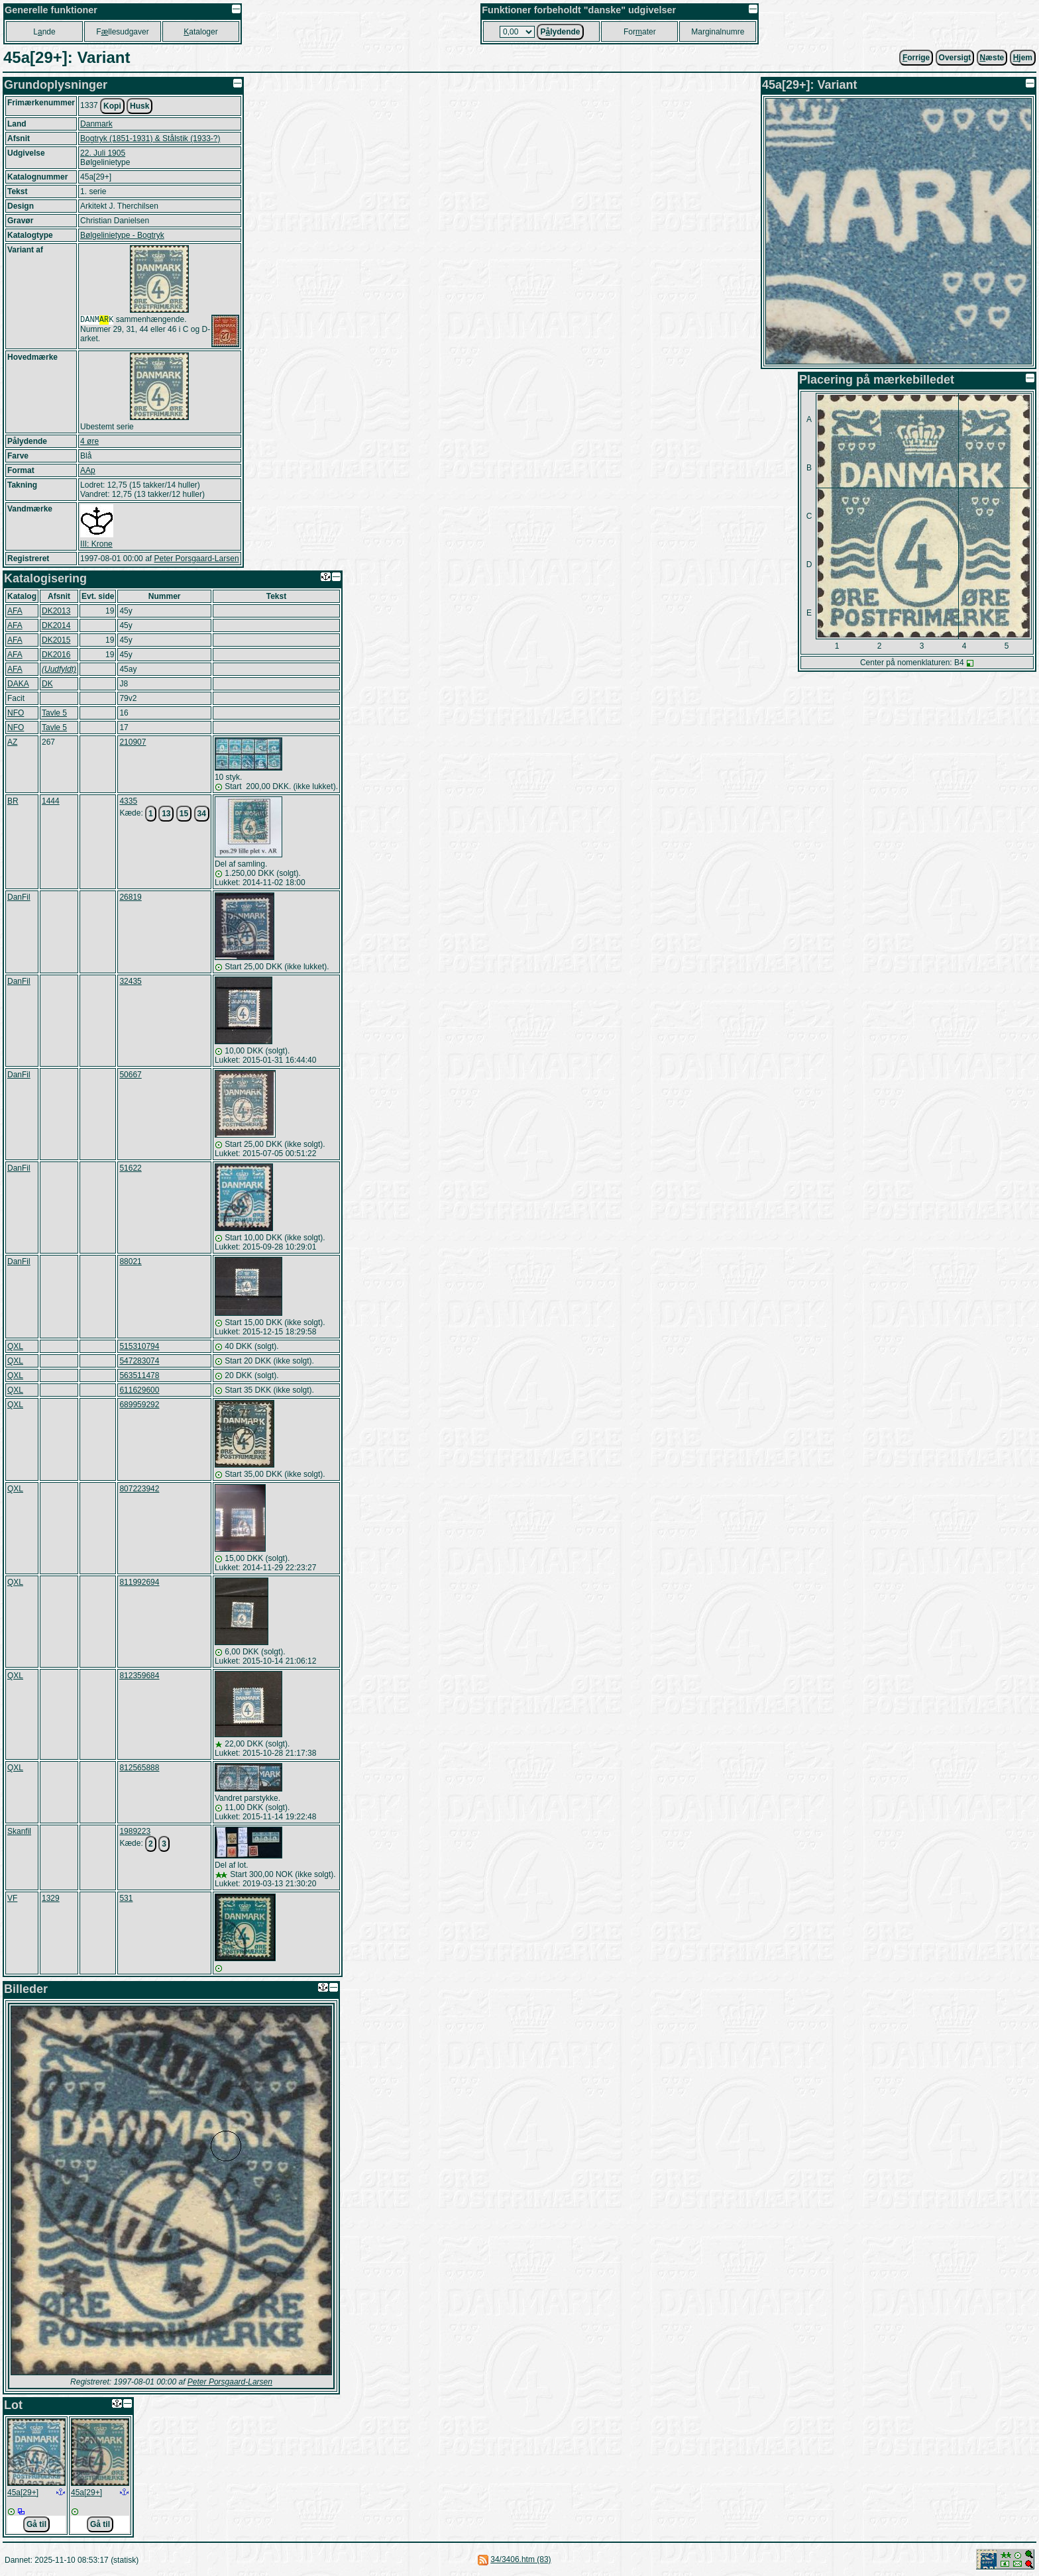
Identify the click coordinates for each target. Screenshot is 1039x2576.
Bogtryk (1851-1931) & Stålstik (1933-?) (150, 138)
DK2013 (56, 611)
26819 (130, 897)
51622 (130, 1168)
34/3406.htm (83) (520, 2559)
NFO (15, 713)
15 (184, 813)
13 (166, 813)
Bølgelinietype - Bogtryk (122, 235)
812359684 (139, 1675)
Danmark (96, 124)
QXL (15, 1346)
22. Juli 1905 (102, 153)
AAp (87, 470)
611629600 (139, 1390)
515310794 (139, 1346)
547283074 (139, 1361)
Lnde (44, 31)
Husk (139, 106)
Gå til (36, 2524)
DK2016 (56, 654)
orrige (916, 57)
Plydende (560, 31)
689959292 (139, 1404)
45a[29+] (22, 2492)
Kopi (112, 106)
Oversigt (955, 57)
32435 (130, 981)
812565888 (139, 1767)
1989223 (134, 1831)
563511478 (139, 1375)
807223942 (139, 1488)
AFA (15, 611)
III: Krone (96, 544)
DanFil (18, 897)
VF (12, 1898)
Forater (640, 31)
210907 (132, 742)
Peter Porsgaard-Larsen (196, 558)
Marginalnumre (717, 31)
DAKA (18, 683)
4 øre (89, 441)
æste (992, 57)
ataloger (200, 31)
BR (13, 801)
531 (126, 1898)
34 (201, 813)
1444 (51, 801)
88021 (130, 1261)
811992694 (139, 1582)
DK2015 (56, 640)
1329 (51, 1898)
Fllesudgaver (122, 31)
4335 (128, 801)
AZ (12, 742)
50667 (130, 1074)
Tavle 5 (54, 713)
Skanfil (19, 1831)
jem (1022, 57)
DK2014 (56, 625)
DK (47, 683)
